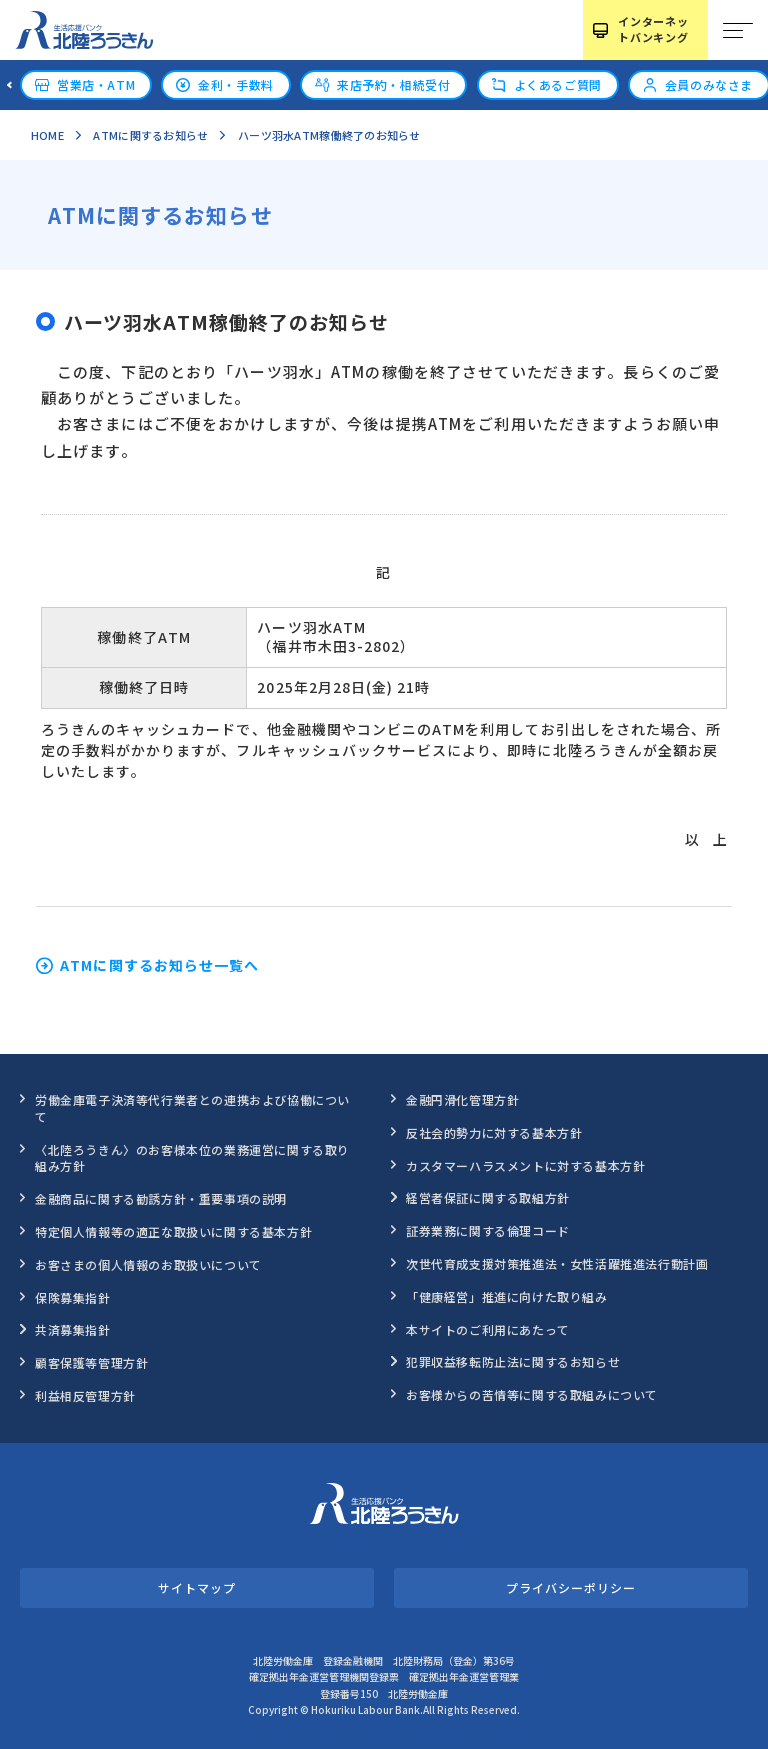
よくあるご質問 (558, 84)
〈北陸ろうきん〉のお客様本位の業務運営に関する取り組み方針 (192, 1158)
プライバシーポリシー (570, 1587)
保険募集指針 (73, 1297)
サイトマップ (196, 1587)
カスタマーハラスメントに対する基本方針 (525, 1165)
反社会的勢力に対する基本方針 (494, 1132)
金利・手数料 (236, 84)
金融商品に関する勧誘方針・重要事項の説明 (161, 1198)
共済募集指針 (73, 1329)
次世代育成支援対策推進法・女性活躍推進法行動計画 (557, 1263)
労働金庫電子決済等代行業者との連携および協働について (192, 1108)
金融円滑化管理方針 (462, 1099)
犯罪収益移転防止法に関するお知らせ (513, 1361)
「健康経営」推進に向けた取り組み (507, 1296)
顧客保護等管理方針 (91, 1362)
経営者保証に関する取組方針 (488, 1197)
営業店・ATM (96, 84)
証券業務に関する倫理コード (488, 1230)
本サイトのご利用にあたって (488, 1329)
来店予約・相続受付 (393, 84)
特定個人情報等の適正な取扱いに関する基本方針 (173, 1231)
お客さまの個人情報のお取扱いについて (148, 1264)
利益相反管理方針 (85, 1395)
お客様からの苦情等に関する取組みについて (532, 1394)
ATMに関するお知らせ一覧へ (159, 966)
